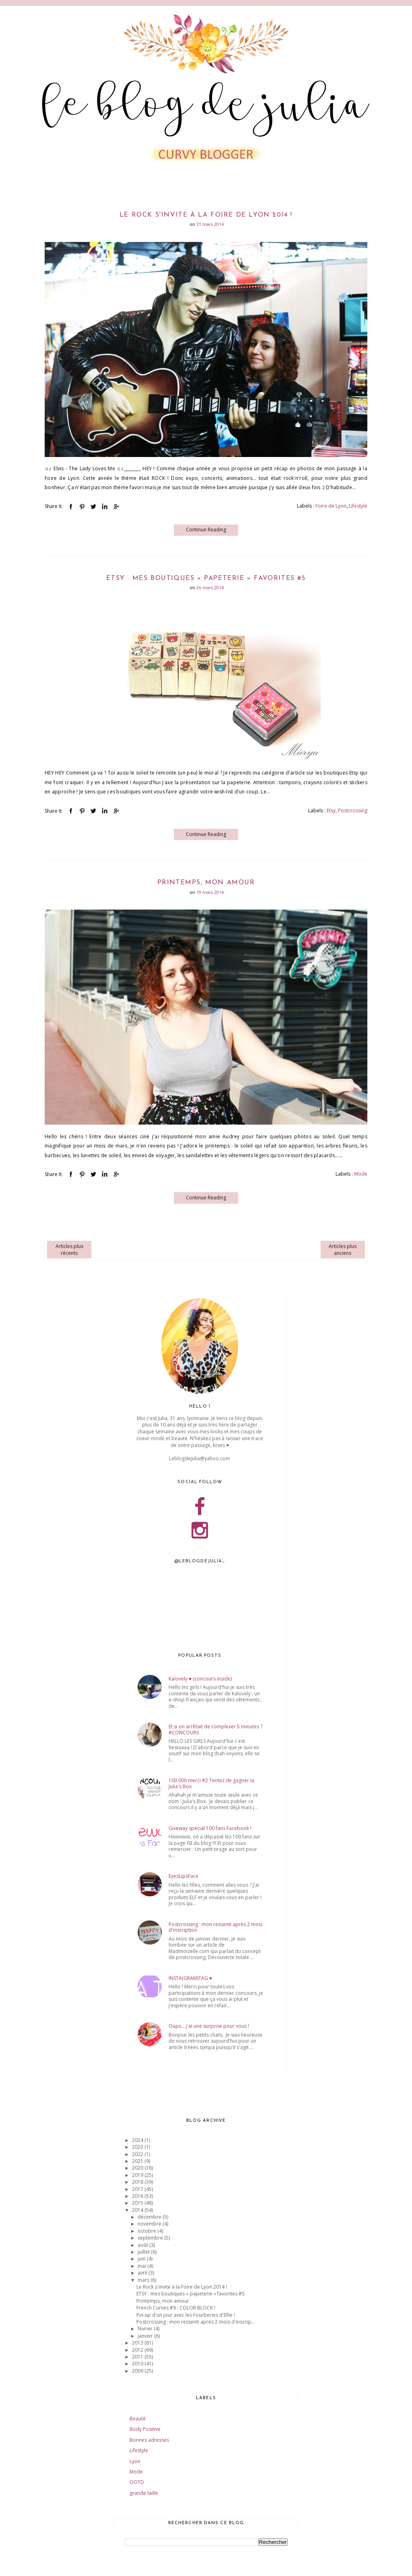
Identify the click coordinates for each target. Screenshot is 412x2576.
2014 (138, 2210)
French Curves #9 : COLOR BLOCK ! (175, 2307)
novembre (150, 2223)
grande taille (144, 2493)
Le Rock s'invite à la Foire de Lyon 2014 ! (206, 215)
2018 (138, 2181)
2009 (138, 2370)
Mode (360, 1173)
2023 (138, 2147)
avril (143, 2272)
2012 (138, 2349)
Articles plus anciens (342, 1249)
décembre (150, 2216)
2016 (138, 2196)
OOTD (137, 2482)
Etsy (331, 810)
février (146, 2328)
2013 (138, 2342)
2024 (138, 2140)
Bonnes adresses (149, 2440)
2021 (138, 2161)
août (143, 2245)
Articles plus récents (69, 1249)
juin (142, 2258)
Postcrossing (352, 810)
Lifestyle (358, 505)
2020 (138, 2167)
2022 (138, 2154)
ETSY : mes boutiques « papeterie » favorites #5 (205, 578)
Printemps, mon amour (206, 882)
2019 (138, 2175)
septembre (151, 2237)
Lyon (135, 2461)
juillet (144, 2251)
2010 (138, 2363)
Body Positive (145, 2429)
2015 (138, 2202)
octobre (147, 2231)
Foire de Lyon (330, 505)
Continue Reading (206, 529)
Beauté (138, 2418)
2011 (138, 2356)
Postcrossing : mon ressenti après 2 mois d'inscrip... (195, 2321)
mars (144, 2280)
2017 (138, 2189)
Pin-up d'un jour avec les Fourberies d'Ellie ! (185, 2315)
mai (142, 2265)
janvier (146, 2335)
